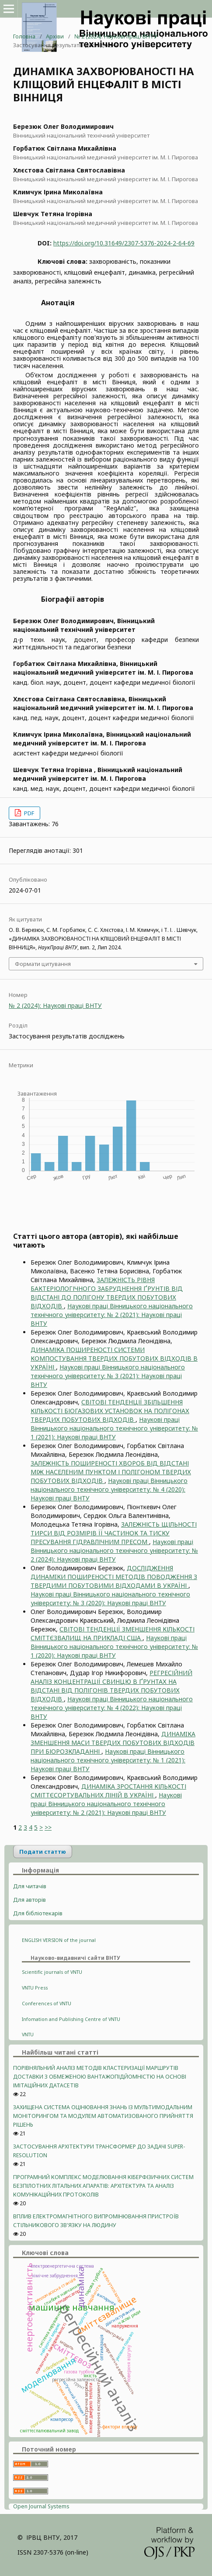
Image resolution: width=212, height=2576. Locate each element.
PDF (28, 813)
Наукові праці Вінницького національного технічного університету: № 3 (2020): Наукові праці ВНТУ (110, 1598)
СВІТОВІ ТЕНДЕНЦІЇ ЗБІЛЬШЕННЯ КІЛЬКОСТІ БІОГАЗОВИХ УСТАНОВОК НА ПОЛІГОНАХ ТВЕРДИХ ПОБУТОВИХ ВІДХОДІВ (110, 1411)
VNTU (28, 2034)
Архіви (55, 36)
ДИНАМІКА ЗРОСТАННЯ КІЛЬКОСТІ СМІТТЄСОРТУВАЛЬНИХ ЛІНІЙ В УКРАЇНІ (108, 1790)
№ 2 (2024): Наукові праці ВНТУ (115, 36)
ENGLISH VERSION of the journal (59, 1940)
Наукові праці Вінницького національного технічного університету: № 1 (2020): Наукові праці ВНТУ (114, 1646)
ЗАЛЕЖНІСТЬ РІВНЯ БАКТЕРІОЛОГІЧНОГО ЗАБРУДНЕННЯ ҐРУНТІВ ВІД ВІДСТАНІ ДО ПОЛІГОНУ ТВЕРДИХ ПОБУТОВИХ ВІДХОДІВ (107, 1293)
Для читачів (29, 1886)
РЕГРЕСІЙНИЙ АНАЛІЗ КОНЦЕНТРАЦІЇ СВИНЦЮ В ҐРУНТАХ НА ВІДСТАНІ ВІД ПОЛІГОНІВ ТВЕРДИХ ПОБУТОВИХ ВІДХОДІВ (111, 1686)
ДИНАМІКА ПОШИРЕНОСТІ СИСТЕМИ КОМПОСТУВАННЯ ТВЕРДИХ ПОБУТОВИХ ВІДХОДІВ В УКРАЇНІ (114, 1358)
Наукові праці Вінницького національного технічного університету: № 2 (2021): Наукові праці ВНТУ (112, 1315)
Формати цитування (43, 964)
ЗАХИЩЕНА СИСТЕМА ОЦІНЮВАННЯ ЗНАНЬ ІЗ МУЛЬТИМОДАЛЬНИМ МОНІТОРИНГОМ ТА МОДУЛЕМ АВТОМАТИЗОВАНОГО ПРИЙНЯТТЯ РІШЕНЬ (103, 2116)
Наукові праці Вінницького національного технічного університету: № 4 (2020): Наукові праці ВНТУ (109, 1489)
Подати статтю (42, 1851)
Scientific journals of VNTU (52, 1972)
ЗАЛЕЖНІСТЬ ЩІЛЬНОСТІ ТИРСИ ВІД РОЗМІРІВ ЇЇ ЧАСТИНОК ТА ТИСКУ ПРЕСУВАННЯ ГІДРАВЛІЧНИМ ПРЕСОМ (114, 1533)
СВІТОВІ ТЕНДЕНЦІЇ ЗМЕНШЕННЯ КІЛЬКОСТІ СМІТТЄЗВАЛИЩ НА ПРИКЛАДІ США (113, 1633)
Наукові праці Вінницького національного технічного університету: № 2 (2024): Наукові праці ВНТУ (114, 1550)
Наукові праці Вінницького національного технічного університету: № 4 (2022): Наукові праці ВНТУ (112, 1708)
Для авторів (29, 1900)
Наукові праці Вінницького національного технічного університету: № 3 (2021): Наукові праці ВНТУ (108, 1376)
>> (48, 1827)
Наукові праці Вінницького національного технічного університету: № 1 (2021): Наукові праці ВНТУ (114, 1428)
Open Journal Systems (41, 2506)
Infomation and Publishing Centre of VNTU (71, 2019)
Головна (24, 36)
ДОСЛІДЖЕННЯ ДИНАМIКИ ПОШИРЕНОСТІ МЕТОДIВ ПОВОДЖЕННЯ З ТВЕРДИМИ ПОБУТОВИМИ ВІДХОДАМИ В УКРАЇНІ (114, 1577)
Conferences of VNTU (46, 2003)
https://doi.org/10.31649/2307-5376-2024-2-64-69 (124, 243)
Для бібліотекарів (38, 1913)
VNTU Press (35, 1988)
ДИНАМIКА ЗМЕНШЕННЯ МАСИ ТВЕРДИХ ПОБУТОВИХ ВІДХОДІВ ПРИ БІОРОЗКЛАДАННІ (113, 1742)
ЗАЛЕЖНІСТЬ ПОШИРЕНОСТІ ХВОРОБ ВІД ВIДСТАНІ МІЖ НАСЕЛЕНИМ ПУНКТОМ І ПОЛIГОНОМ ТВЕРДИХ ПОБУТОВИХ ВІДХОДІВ (111, 1472)
